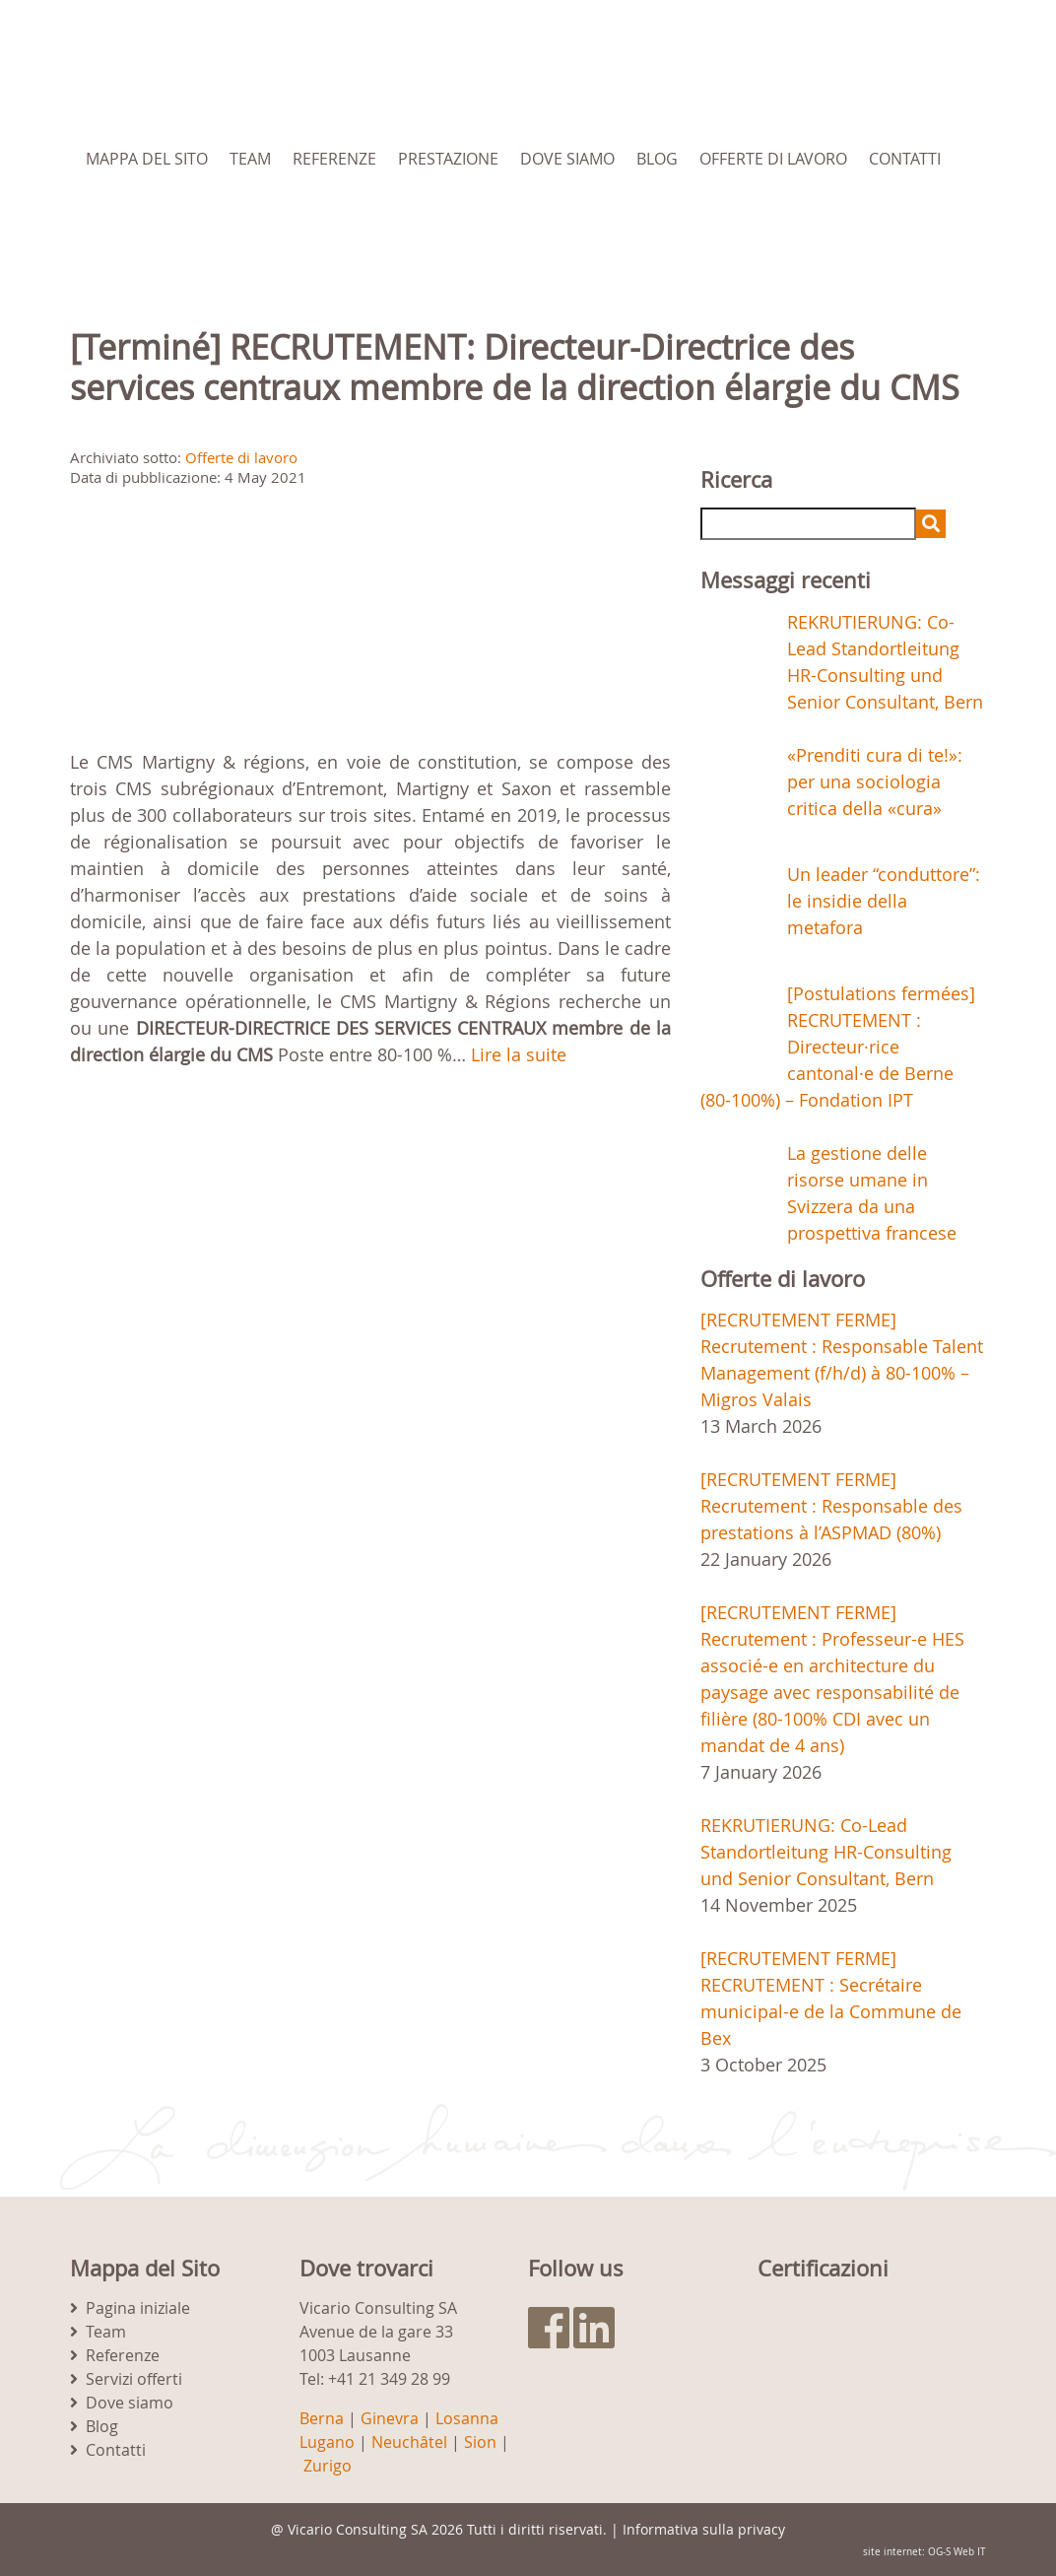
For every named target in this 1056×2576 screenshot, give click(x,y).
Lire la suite (518, 1054)
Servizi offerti (134, 2379)
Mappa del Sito (147, 158)
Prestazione (448, 158)
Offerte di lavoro (773, 158)
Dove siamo (567, 158)
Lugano (327, 2442)
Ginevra (390, 2418)
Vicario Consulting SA (358, 2529)
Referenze (334, 158)
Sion (480, 2442)
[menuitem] (185, 227)
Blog (657, 158)
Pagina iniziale (138, 2308)
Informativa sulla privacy (704, 2529)
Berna (321, 2418)
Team (250, 158)
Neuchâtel (409, 2442)
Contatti (905, 158)
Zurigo (327, 2465)
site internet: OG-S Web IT (924, 2551)
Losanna (466, 2418)
